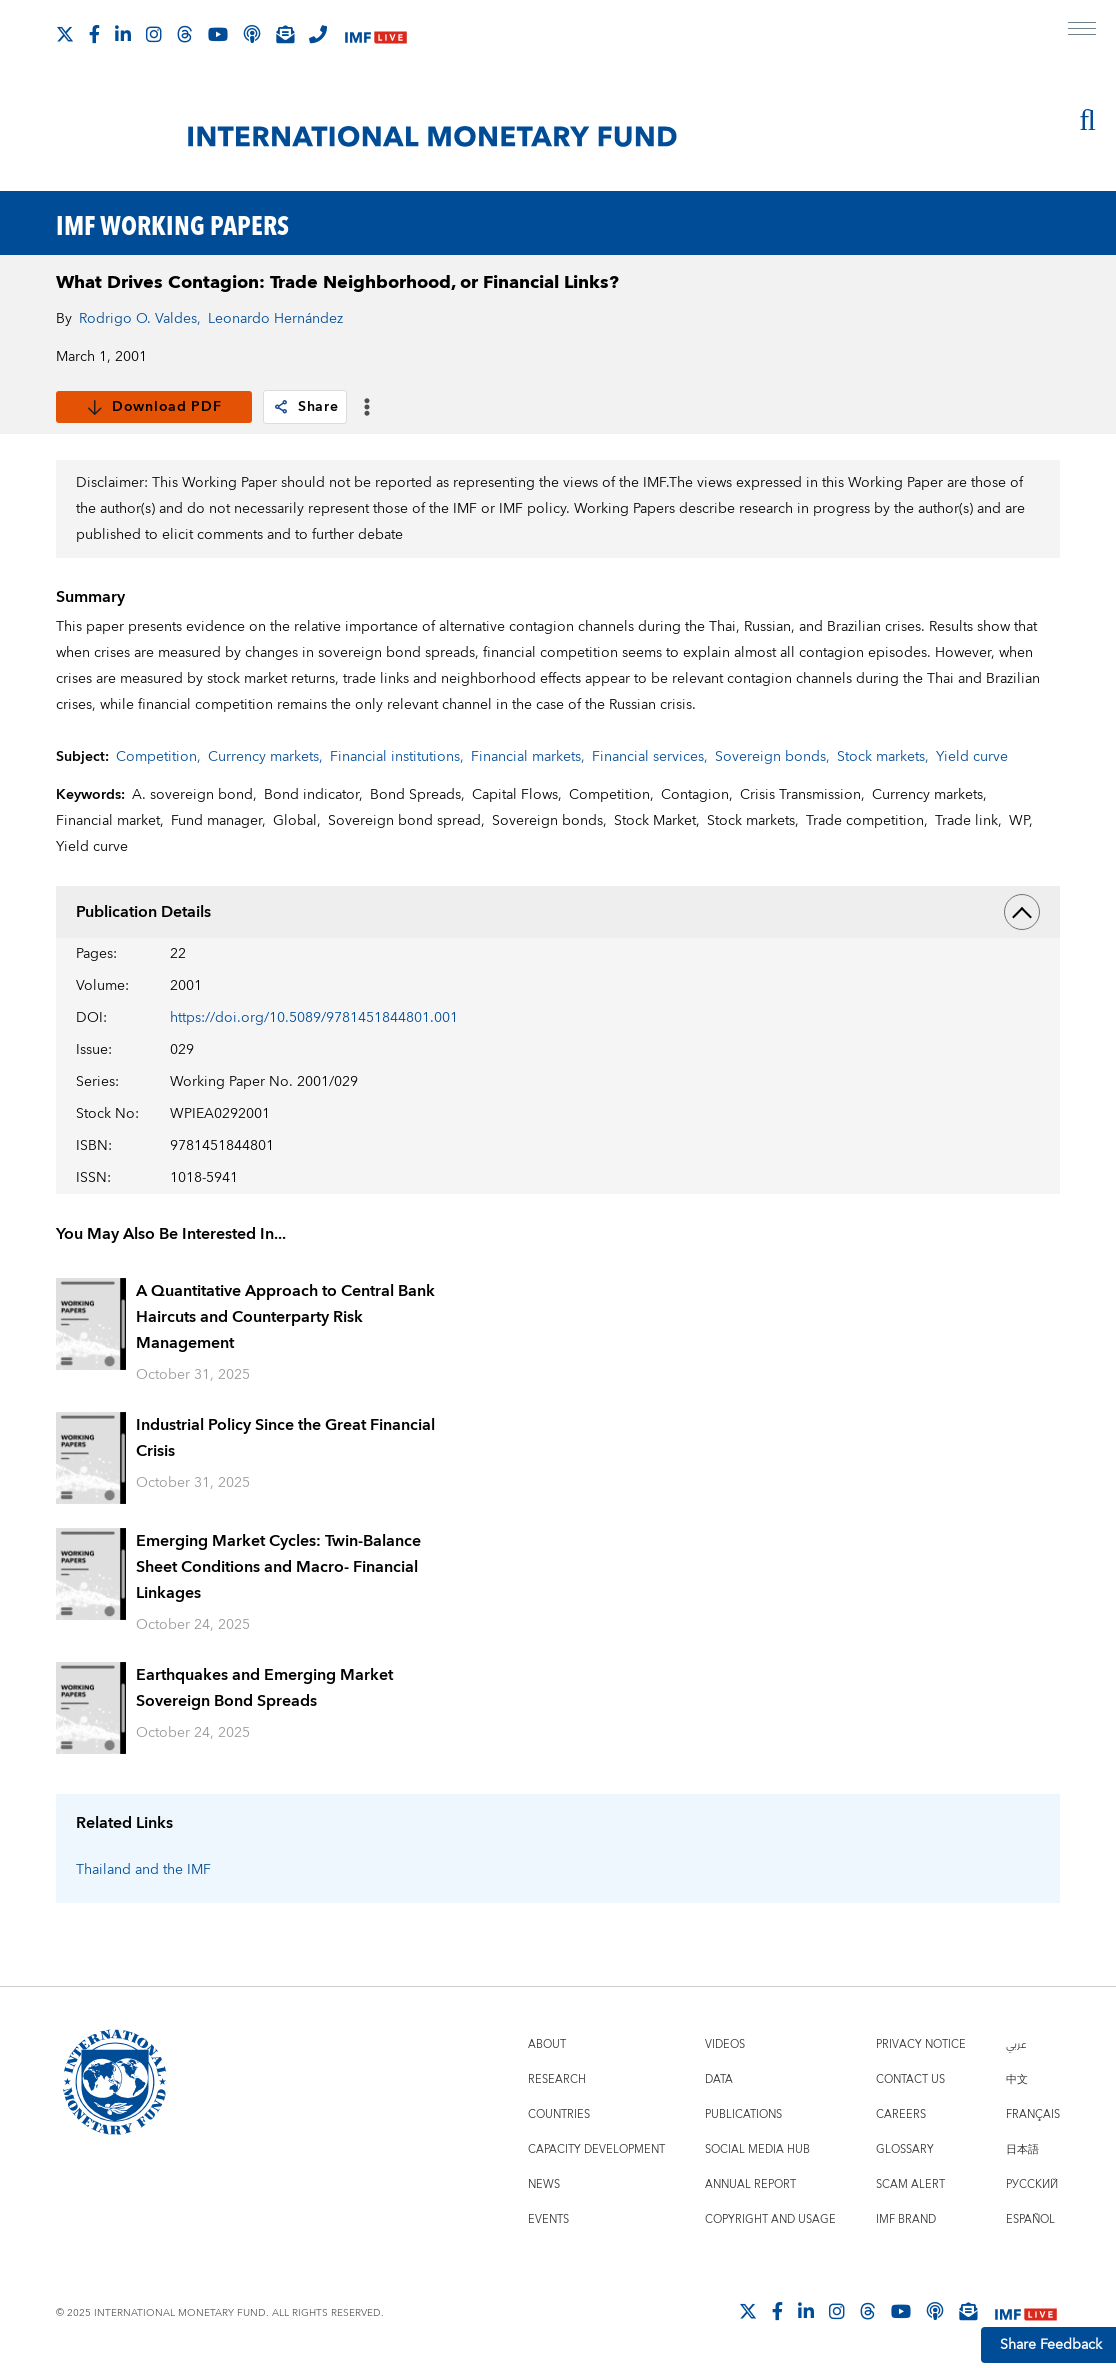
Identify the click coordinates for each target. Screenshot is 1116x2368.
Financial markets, (528, 757)
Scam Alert (910, 2184)
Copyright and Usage (770, 2219)
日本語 (1022, 2149)
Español (1030, 2219)
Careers (901, 2114)
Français (1033, 2114)
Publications (743, 2114)
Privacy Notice (921, 2044)
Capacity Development (596, 2149)
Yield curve (972, 757)
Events (548, 2219)
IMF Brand (906, 2219)
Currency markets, (265, 757)
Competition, (158, 757)
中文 (1017, 2079)
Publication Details (558, 912)
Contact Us (910, 2079)
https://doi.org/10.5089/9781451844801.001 (314, 1018)
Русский (1032, 2184)
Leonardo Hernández (275, 319)
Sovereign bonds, (772, 757)
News (544, 2184)
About (547, 2044)
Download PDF (153, 407)
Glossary (905, 2149)
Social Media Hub (757, 2149)
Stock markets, (883, 757)
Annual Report (750, 2184)
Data (719, 2079)
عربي (1016, 2044)
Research (557, 2079)
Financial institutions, (397, 757)
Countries (559, 2114)
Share (305, 407)
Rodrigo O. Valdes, (140, 319)
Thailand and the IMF (143, 1870)
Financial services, (650, 757)
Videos (725, 2044)
